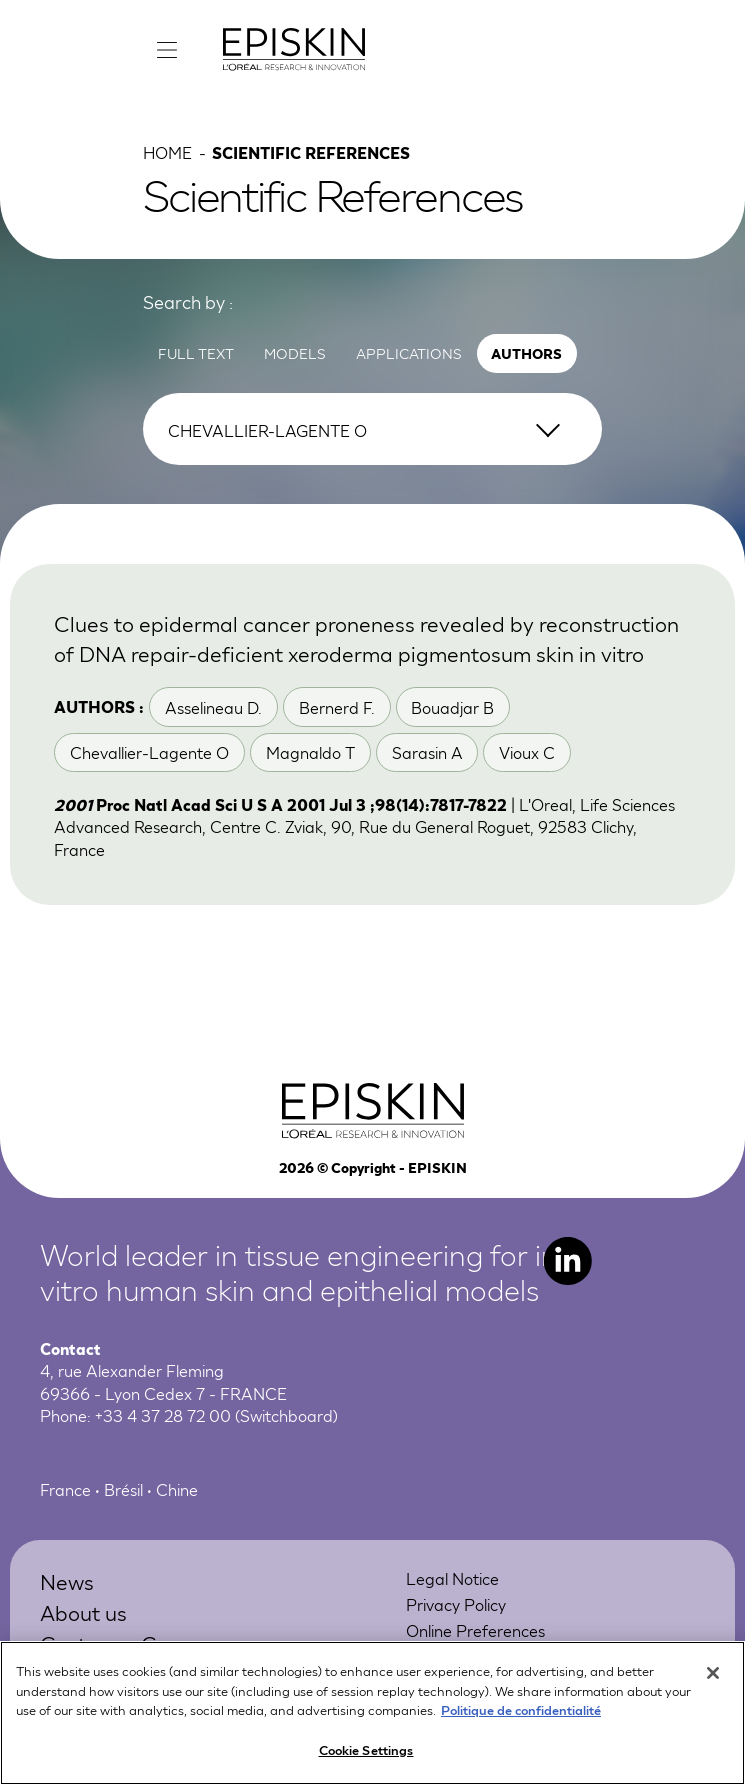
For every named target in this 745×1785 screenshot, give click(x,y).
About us (83, 1611)
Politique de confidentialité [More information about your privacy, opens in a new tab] (521, 1716)
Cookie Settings (366, 1756)
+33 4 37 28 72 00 (163, 1414)
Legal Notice (452, 1577)
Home (167, 151)
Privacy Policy (456, 1603)
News (67, 1580)
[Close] (713, 1680)
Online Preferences (475, 1629)
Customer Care (114, 1642)
